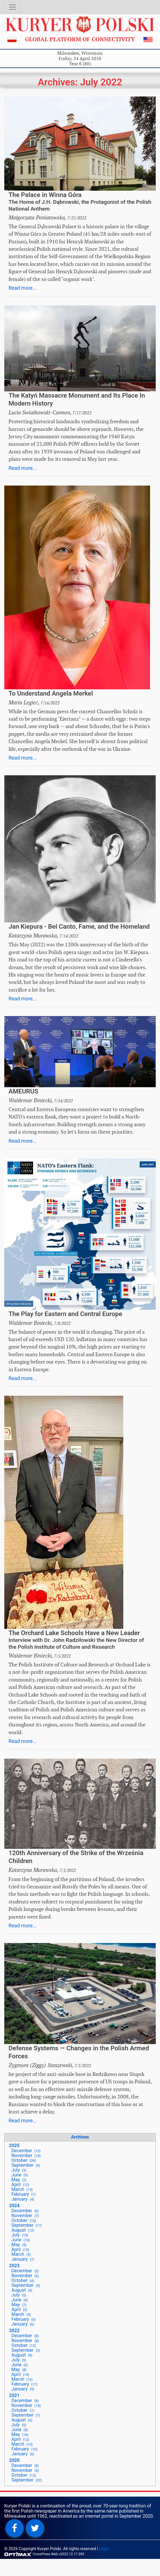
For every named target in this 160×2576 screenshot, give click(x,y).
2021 (14, 2395)
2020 (14, 2460)
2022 (14, 2330)
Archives (80, 2137)
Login (104, 2548)
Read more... (23, 288)
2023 (14, 2265)
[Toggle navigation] (12, 7)
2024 (14, 2205)
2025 (14, 2145)
